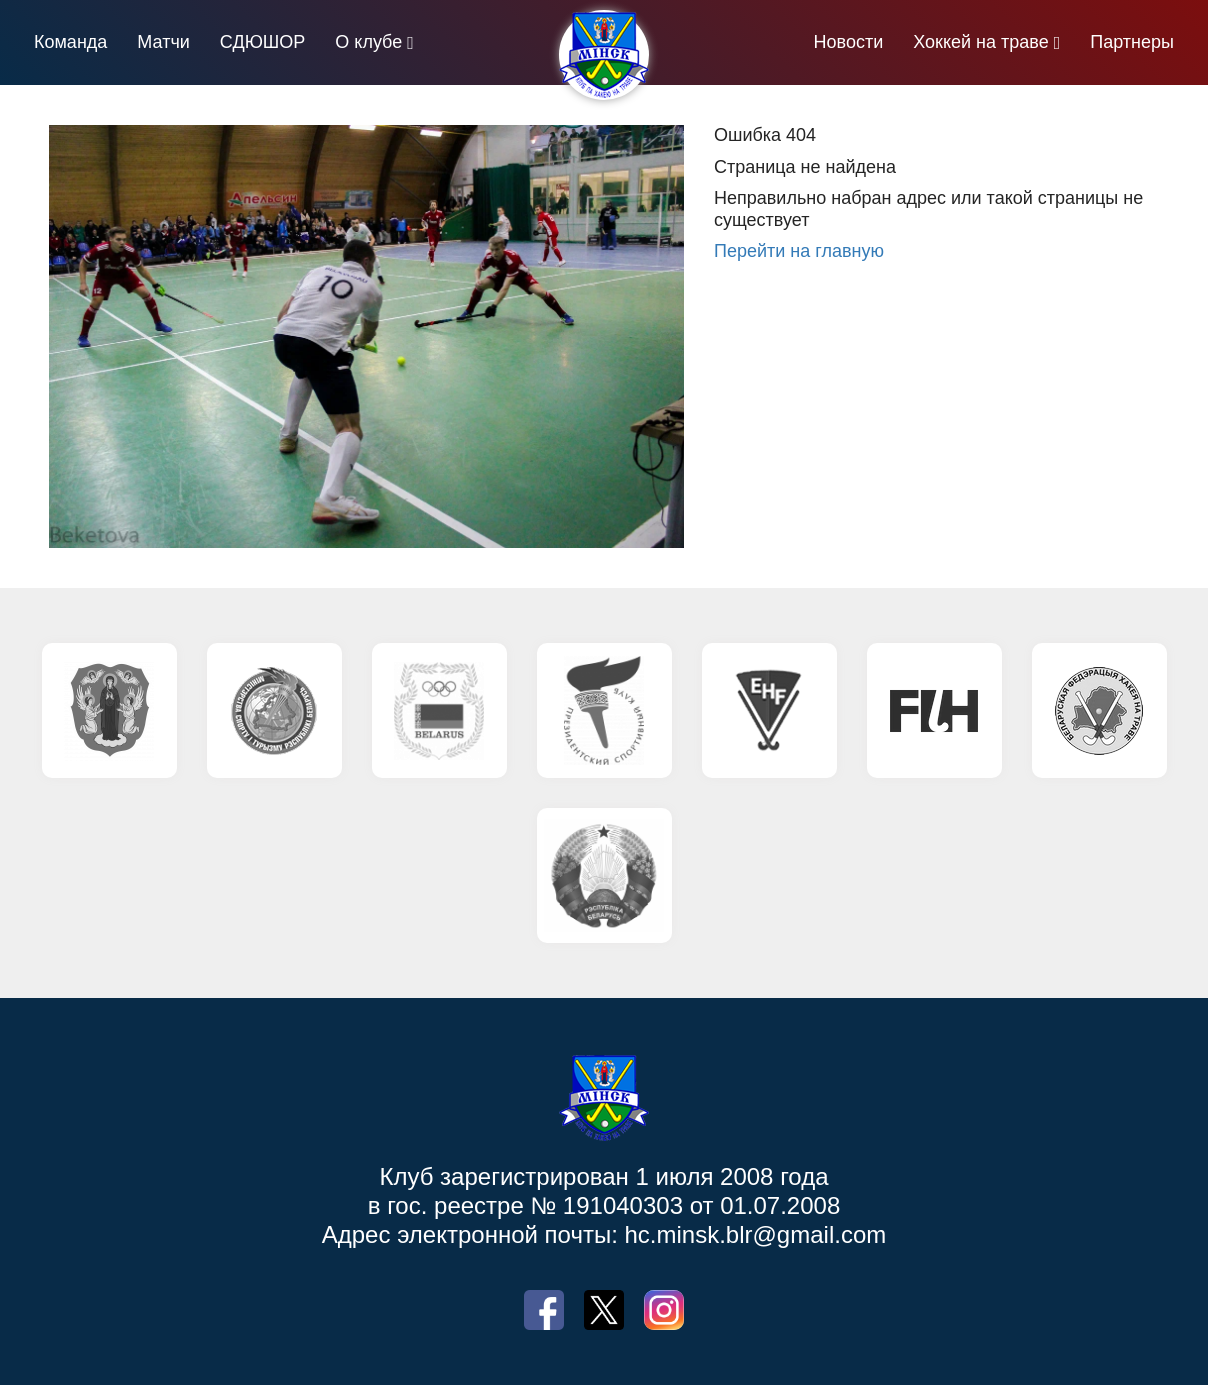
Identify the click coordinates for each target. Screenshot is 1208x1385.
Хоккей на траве (980, 42)
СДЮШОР (262, 42)
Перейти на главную (799, 251)
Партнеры (1132, 42)
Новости (849, 42)
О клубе (368, 42)
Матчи (163, 42)
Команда (70, 42)
